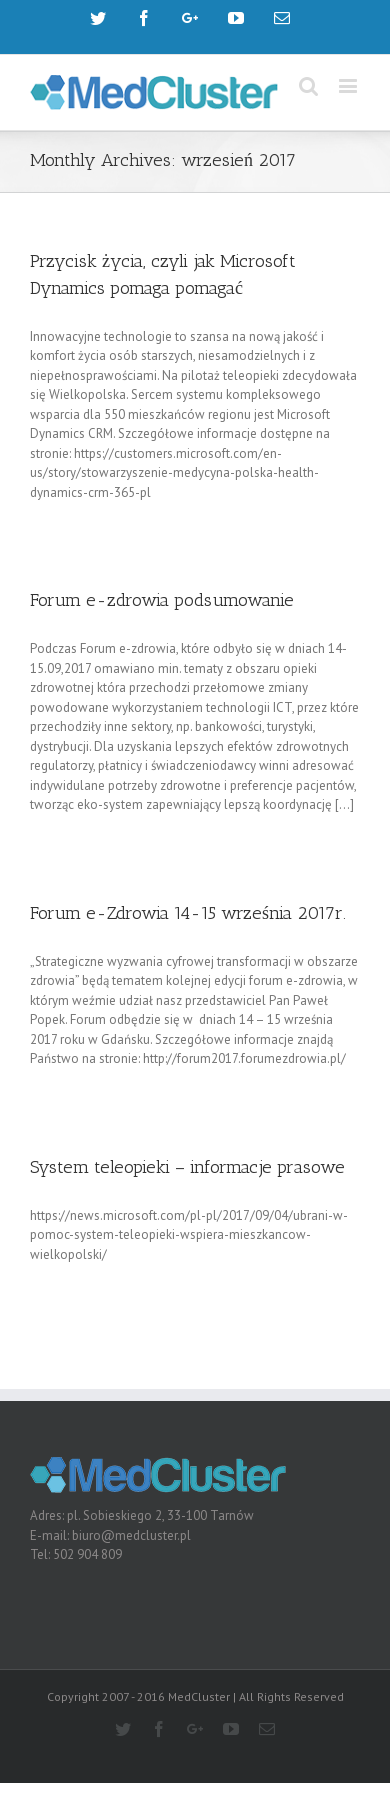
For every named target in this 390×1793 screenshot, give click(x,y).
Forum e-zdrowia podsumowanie (162, 600)
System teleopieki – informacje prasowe (187, 1167)
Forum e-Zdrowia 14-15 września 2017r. (188, 913)
